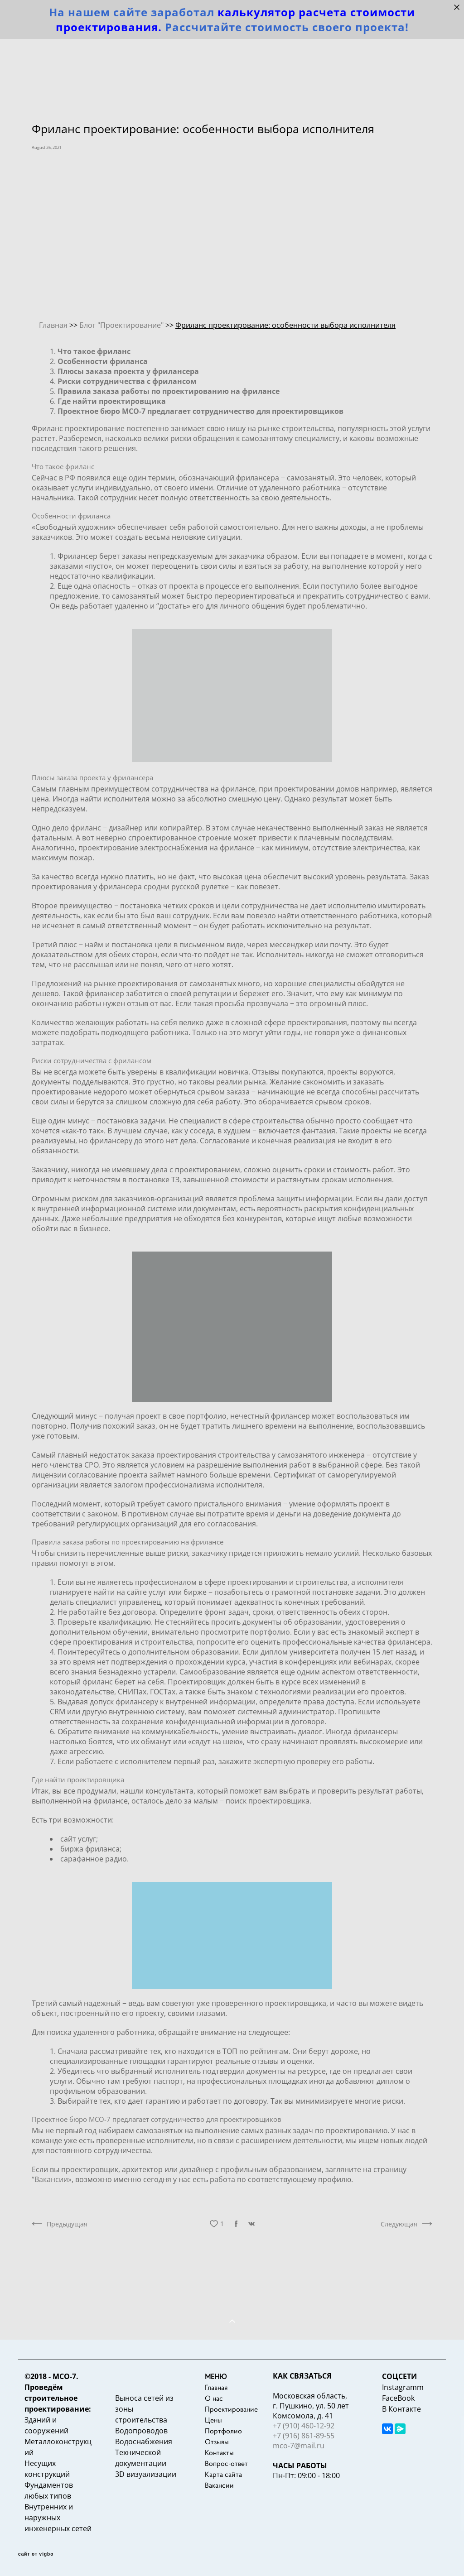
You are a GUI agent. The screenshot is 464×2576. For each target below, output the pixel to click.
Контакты (219, 2452)
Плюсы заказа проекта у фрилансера (92, 777)
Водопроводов (141, 2431)
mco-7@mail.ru (298, 2446)
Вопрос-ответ (226, 2463)
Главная (216, 2387)
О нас (214, 2398)
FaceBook (398, 2398)
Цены (213, 2419)
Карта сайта (223, 2474)
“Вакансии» (52, 2179)
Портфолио (223, 2430)
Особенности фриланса (71, 515)
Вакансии (219, 2485)
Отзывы (217, 2441)
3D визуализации (145, 2474)
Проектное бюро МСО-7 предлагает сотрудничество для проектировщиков (156, 2119)
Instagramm (403, 2387)
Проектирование (231, 2408)
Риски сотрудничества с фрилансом (91, 1060)
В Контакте (401, 2409)
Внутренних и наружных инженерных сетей (58, 2517)
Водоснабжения (143, 2441)
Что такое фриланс (63, 466)
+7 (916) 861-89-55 (303, 2436)
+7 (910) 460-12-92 (303, 2426)
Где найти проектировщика (78, 1779)
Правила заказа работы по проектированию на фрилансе (127, 1541)
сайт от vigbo (35, 2554)
